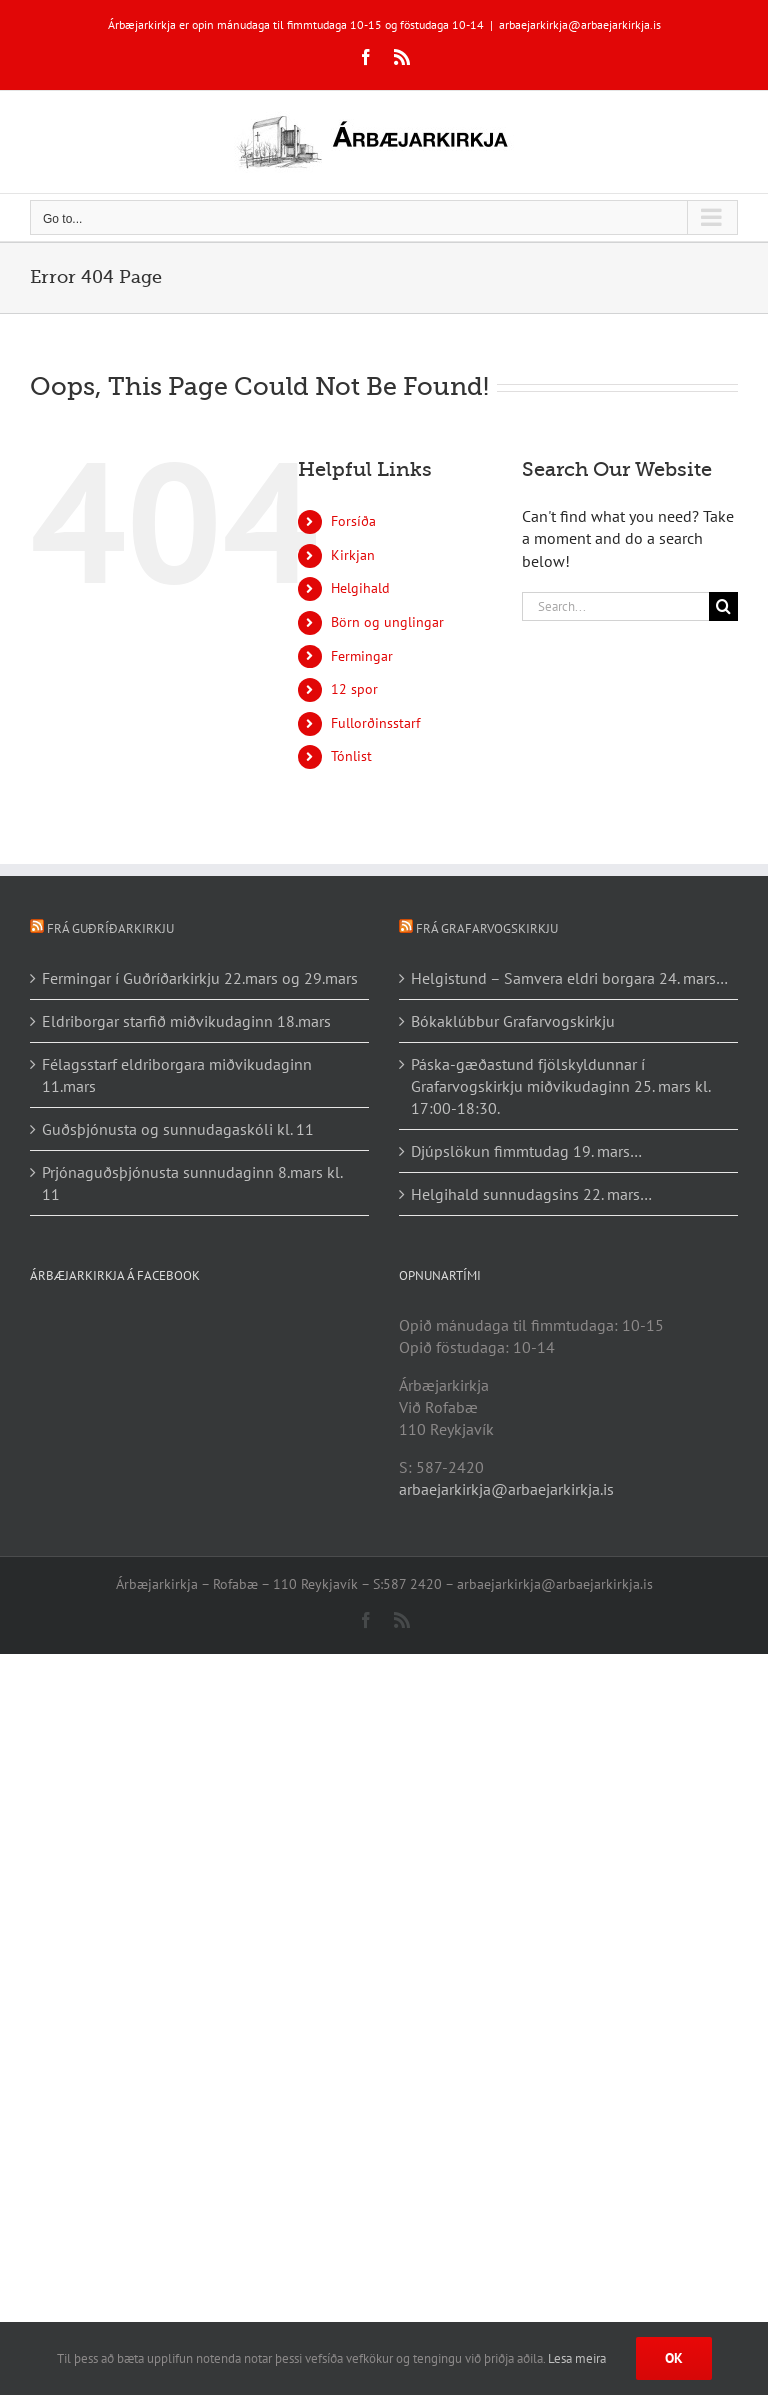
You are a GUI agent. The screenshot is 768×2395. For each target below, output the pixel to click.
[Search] (723, 606)
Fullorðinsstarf (375, 723)
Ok (674, 2358)
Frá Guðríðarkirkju (110, 928)
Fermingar (362, 656)
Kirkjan (353, 555)
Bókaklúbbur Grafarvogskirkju (513, 1021)
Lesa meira (577, 2358)
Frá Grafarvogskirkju (487, 928)
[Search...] (615, 606)
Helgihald (360, 588)
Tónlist (351, 756)
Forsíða (353, 521)
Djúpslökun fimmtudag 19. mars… (526, 1151)
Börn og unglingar (387, 622)
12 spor (354, 689)
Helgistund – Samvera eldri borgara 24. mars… (569, 978)
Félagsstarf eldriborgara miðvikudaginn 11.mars (177, 1075)
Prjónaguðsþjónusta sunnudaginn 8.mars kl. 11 (192, 1183)
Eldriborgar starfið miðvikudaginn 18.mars (186, 1021)
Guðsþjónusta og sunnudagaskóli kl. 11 (178, 1129)
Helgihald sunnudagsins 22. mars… (531, 1194)
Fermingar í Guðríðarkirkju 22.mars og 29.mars (200, 978)
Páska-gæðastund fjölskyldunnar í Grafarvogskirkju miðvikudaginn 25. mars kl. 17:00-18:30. (560, 1086)
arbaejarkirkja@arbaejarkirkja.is (580, 24)
